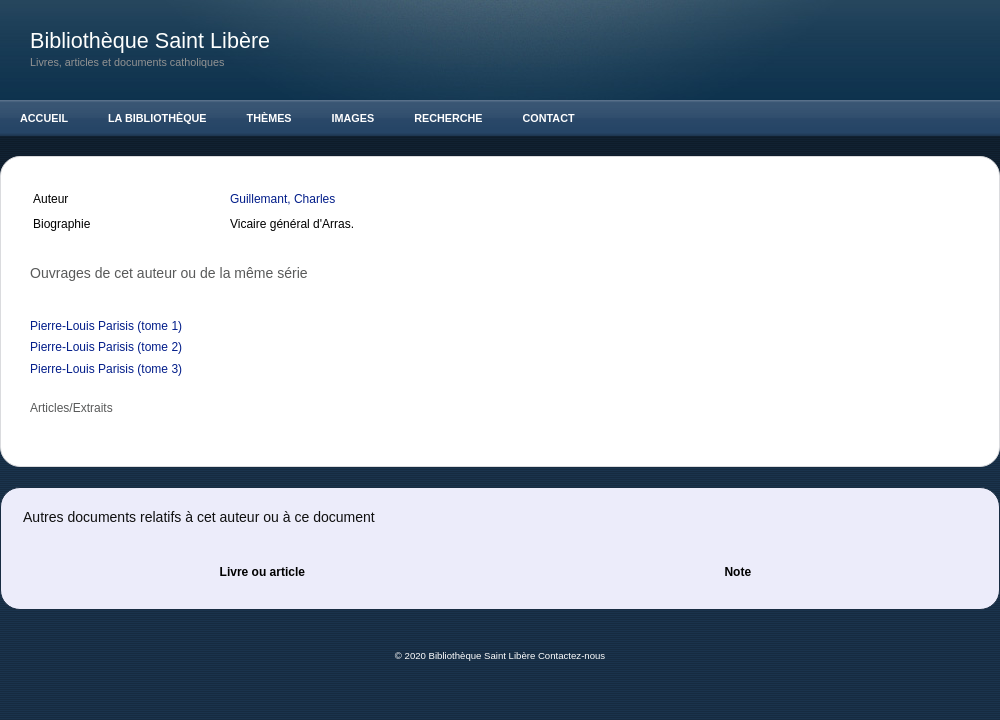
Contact (549, 118)
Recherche (448, 118)
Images (353, 118)
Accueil (44, 118)
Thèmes (269, 118)
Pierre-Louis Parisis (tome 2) (106, 347)
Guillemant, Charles (284, 199)
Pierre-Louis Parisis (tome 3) (106, 369)
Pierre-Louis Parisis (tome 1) (106, 326)
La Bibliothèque (157, 118)
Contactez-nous (571, 655)
